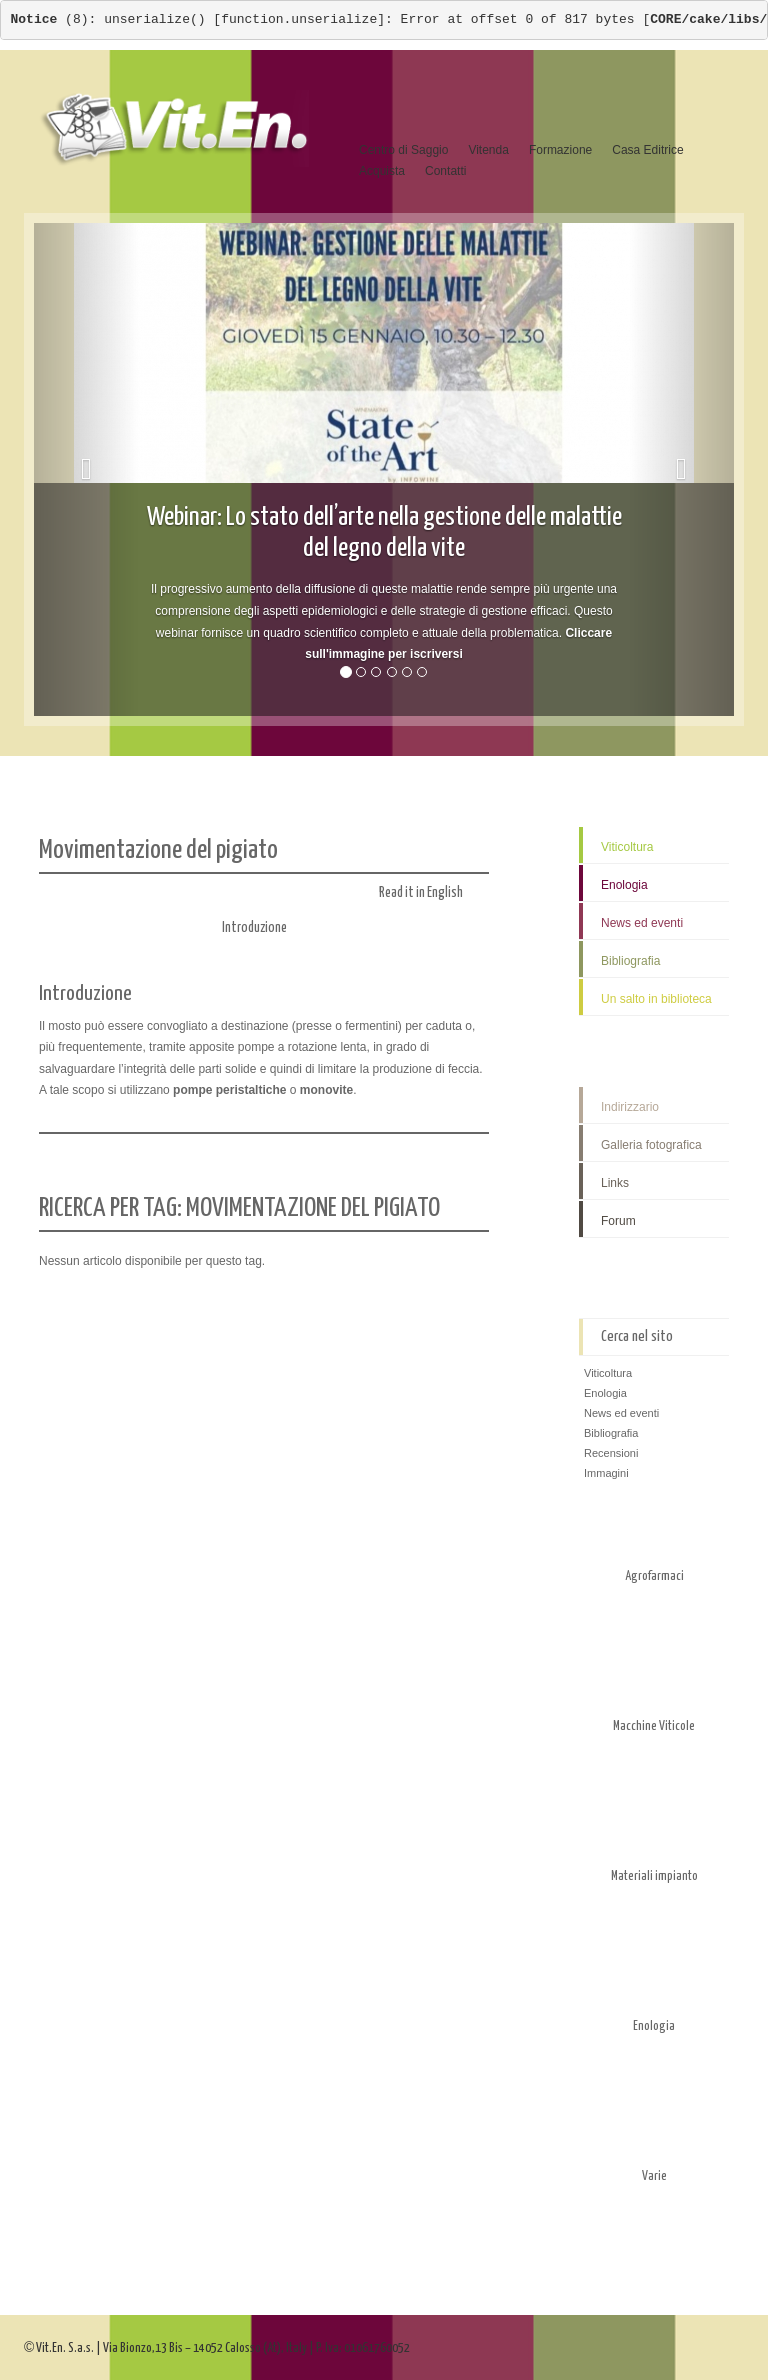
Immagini (606, 1473)
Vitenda (488, 150)
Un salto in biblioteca (656, 999)
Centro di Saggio (403, 150)
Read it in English (434, 893)
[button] (86, 469)
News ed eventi (642, 923)
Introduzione (254, 928)
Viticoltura (627, 847)
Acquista (382, 171)
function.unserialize (299, 19)
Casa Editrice (647, 150)
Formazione (560, 150)
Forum (618, 1221)
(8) (50, 19)
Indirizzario (630, 1107)
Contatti (445, 171)
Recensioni (611, 1453)
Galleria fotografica (651, 1145)
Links (615, 1183)
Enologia (624, 885)
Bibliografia (630, 961)
